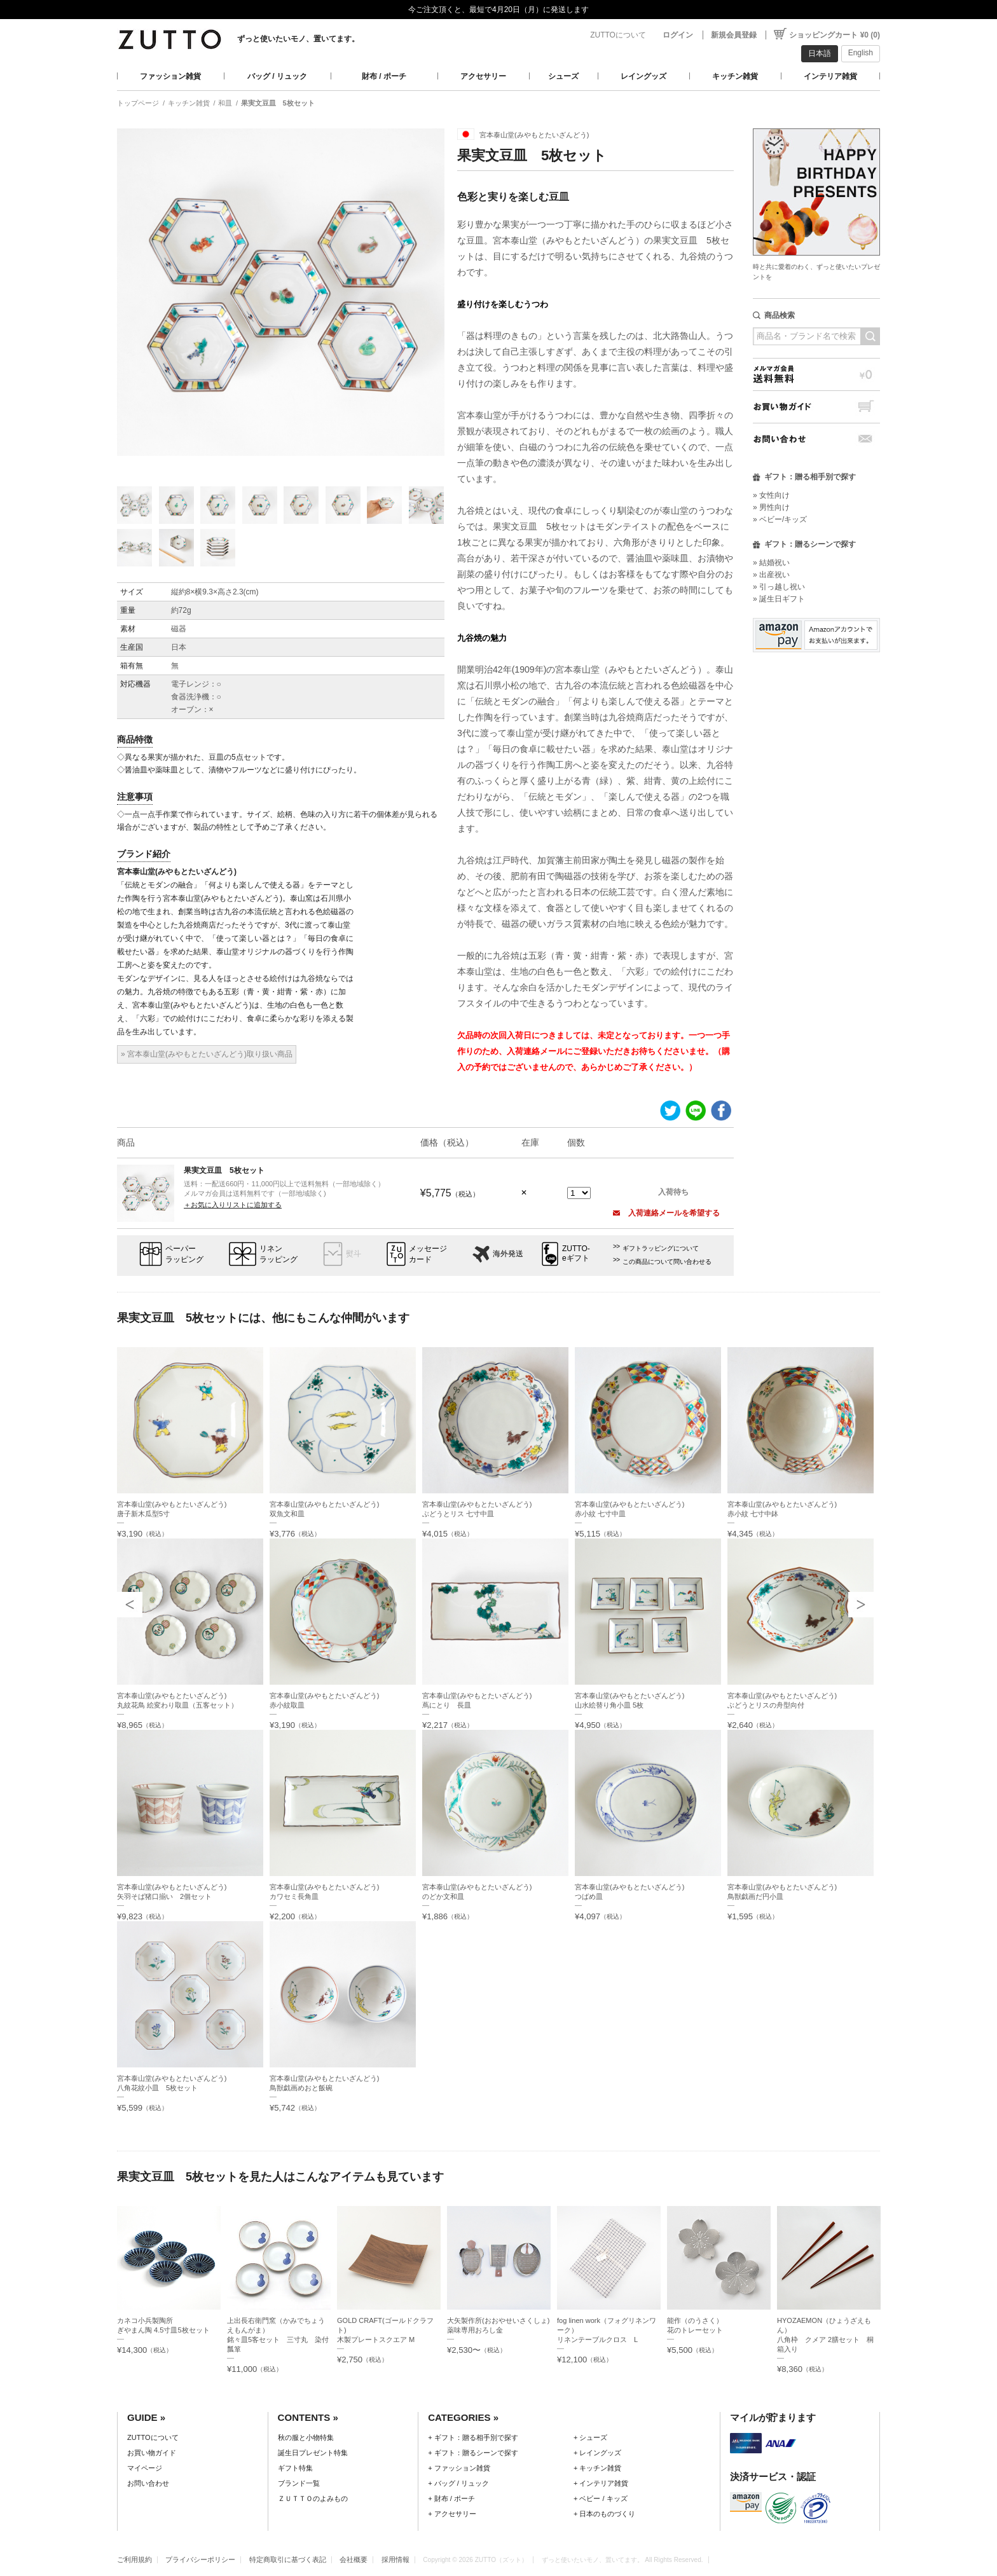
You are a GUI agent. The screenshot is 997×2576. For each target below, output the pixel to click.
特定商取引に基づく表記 (287, 2559)
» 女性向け (771, 495)
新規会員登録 (734, 35)
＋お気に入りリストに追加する (233, 1205)
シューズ (563, 76)
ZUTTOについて (618, 35)
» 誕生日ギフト (779, 598)
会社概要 (354, 2559)
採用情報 (395, 2559)
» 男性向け (771, 507)
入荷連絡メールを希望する (666, 1213)
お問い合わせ (816, 439)
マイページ (144, 2468)
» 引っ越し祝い (779, 586)
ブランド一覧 (299, 2483)
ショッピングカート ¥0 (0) (834, 35)
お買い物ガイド (816, 406)
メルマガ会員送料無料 (816, 374)
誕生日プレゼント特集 (313, 2452)
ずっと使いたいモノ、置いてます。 (298, 38)
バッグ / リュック (277, 76)
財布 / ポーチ (384, 76)
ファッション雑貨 (170, 76)
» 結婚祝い (771, 562)
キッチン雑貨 (735, 76)
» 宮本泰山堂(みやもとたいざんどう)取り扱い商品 (206, 1054)
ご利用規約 (134, 2559)
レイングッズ (643, 76)
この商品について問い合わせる (667, 1261)
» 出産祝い (771, 574)
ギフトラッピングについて (660, 1248)
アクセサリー (483, 76)
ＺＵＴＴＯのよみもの (313, 2498)
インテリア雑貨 (830, 76)
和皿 (225, 103)
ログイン (678, 35)
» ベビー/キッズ (780, 519)
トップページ (138, 103)
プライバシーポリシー (200, 2559)
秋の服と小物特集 (306, 2437)
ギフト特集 (295, 2468)
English (860, 52)
